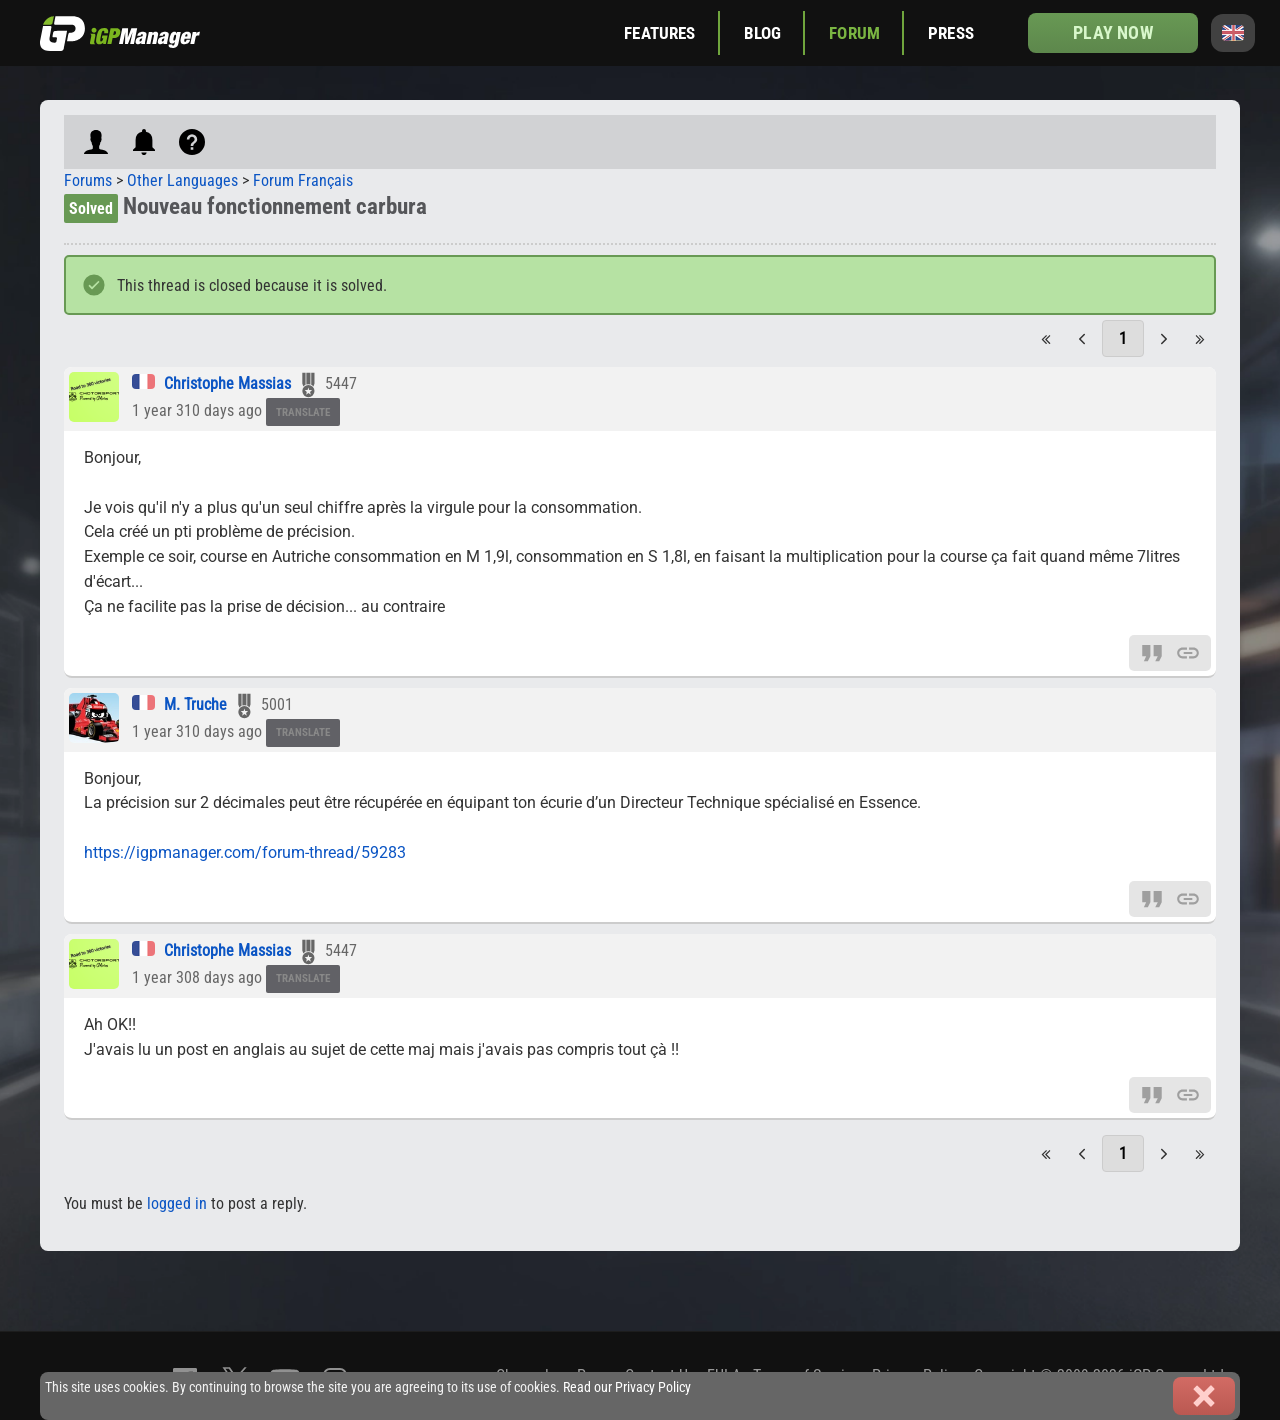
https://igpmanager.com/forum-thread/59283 (245, 852)
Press (951, 33)
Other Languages (182, 180)
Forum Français (303, 180)
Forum (854, 33)
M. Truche (195, 704)
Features (659, 33)
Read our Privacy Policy (627, 1387)
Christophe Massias (227, 383)
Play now (1112, 32)
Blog (763, 33)
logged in (177, 1203)
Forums (88, 180)
